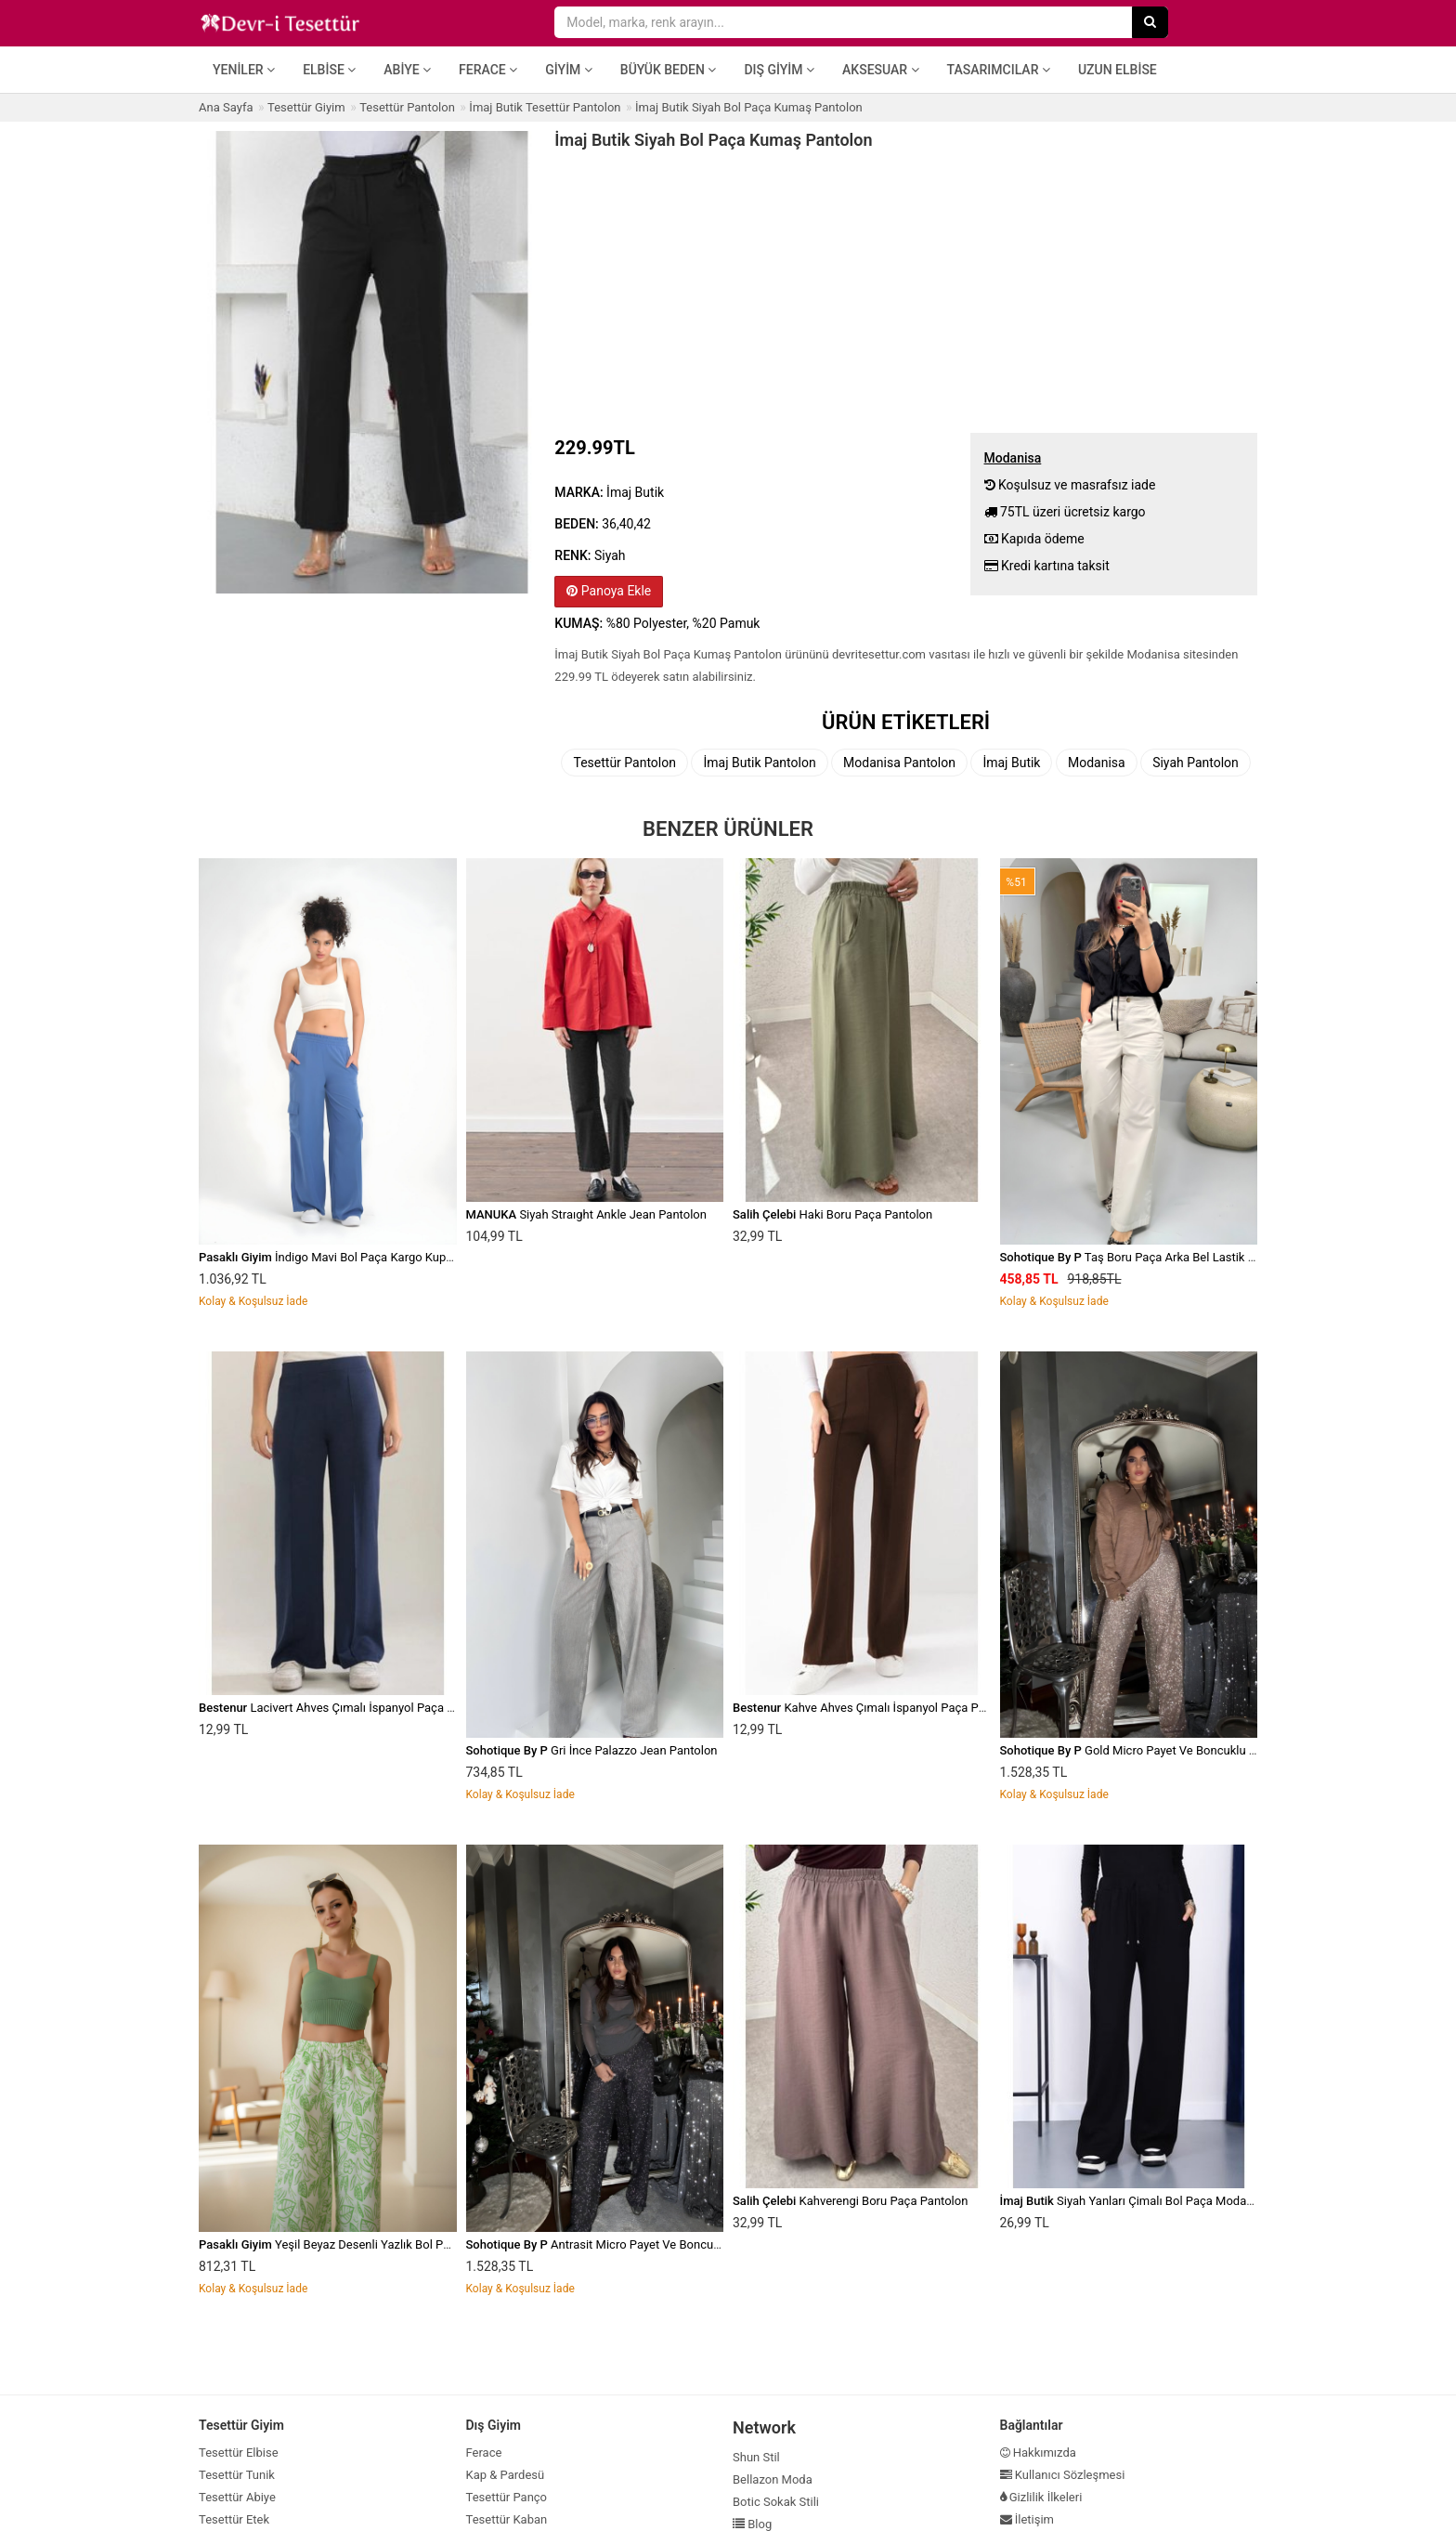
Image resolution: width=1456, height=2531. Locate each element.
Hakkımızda (1038, 2452)
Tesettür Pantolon (624, 762)
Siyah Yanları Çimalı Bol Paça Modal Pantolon (1150, 2201)
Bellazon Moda (772, 2479)
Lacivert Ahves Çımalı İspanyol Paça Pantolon (347, 1708)
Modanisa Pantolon (899, 762)
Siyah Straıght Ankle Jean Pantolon (586, 1214)
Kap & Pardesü (505, 2475)
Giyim (568, 69)
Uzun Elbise (1117, 69)
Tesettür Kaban (507, 2519)
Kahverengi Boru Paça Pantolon (850, 2201)
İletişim (1027, 2519)
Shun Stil (756, 2457)
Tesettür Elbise (239, 2452)
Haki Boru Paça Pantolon (832, 1214)
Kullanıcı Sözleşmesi (1062, 2475)
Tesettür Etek (234, 2519)
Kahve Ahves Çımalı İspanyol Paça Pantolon (876, 1708)
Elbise (329, 69)
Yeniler (244, 69)
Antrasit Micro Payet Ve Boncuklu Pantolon (623, 2244)
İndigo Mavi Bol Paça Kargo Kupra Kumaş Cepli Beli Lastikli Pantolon (420, 1257)
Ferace (488, 69)
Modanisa (1096, 762)
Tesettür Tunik (237, 2475)
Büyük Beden (668, 69)
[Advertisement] (905, 289)
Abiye (407, 69)
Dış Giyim (779, 69)
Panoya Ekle (608, 590)
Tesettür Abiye (237, 2497)
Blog (752, 2524)
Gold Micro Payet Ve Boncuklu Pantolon (1148, 1750)
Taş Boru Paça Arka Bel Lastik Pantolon (1148, 1257)
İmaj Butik (1011, 762)
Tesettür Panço (507, 2497)
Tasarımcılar (998, 69)
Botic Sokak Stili (776, 2502)
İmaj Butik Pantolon (759, 762)
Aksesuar (880, 69)
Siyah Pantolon (1195, 762)
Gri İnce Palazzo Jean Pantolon (592, 1750)
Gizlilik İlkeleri (1041, 2497)
